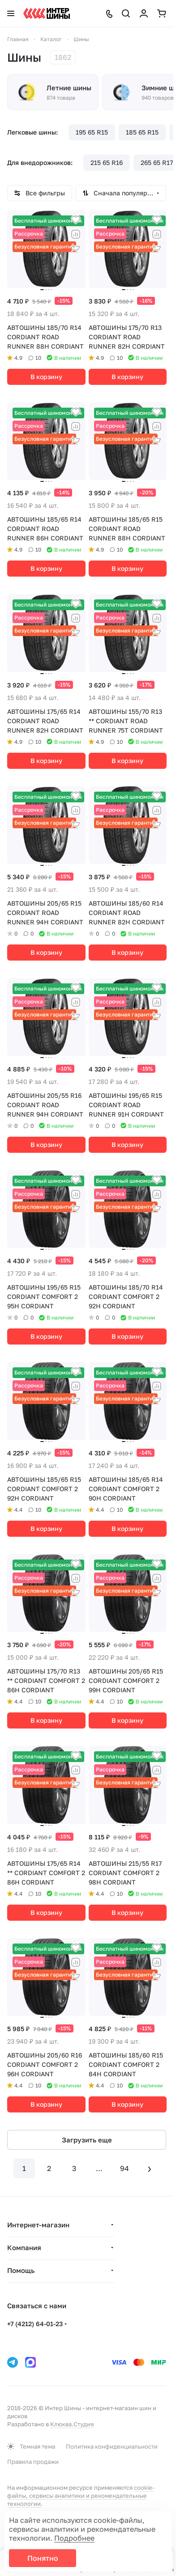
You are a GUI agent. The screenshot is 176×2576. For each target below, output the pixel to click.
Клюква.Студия (72, 2424)
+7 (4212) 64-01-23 (35, 2323)
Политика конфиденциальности (112, 2446)
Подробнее (74, 2538)
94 (124, 2168)
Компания (24, 2247)
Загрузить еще (87, 2140)
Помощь (20, 2270)
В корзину (46, 376)
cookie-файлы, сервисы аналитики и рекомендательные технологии (81, 2495)
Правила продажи (33, 2461)
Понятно (42, 2558)
